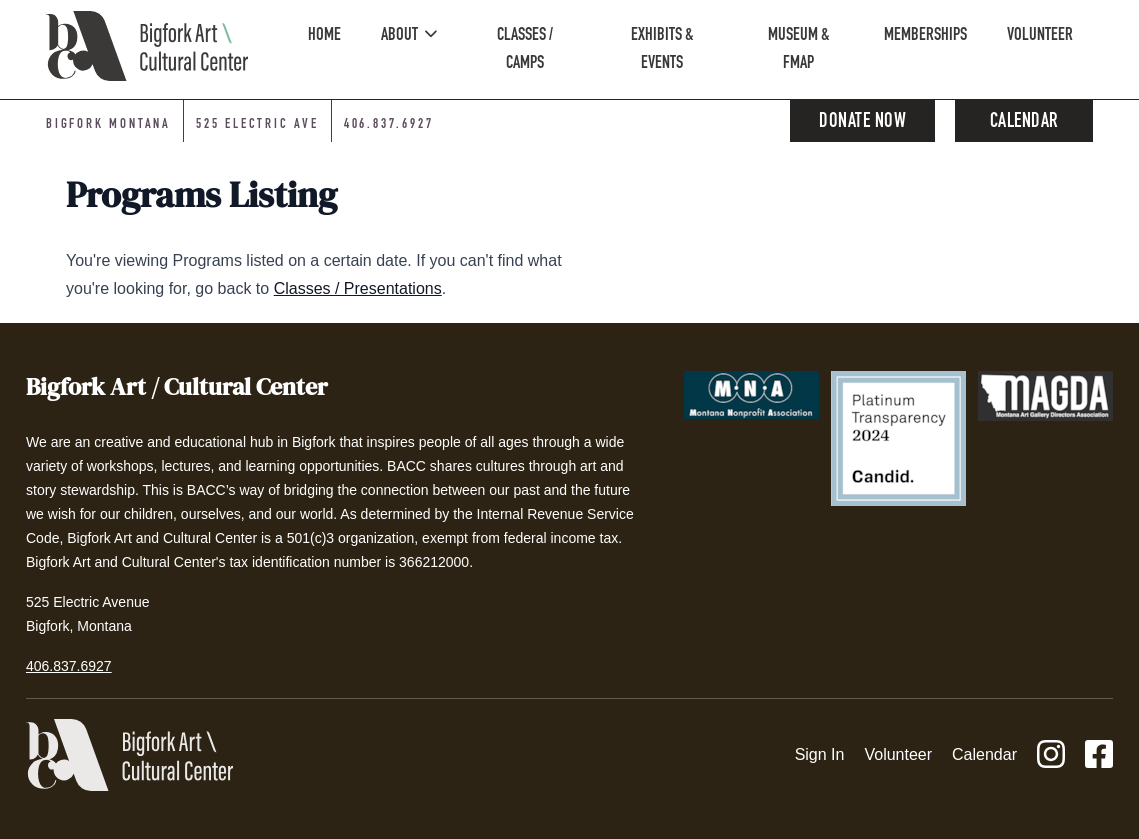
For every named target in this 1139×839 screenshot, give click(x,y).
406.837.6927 (69, 666)
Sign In (820, 754)
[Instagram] (1051, 755)
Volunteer (898, 754)
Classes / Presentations (358, 288)
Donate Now (862, 123)
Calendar (1024, 123)
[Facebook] (1099, 755)
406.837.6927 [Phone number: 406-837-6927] (389, 125)
